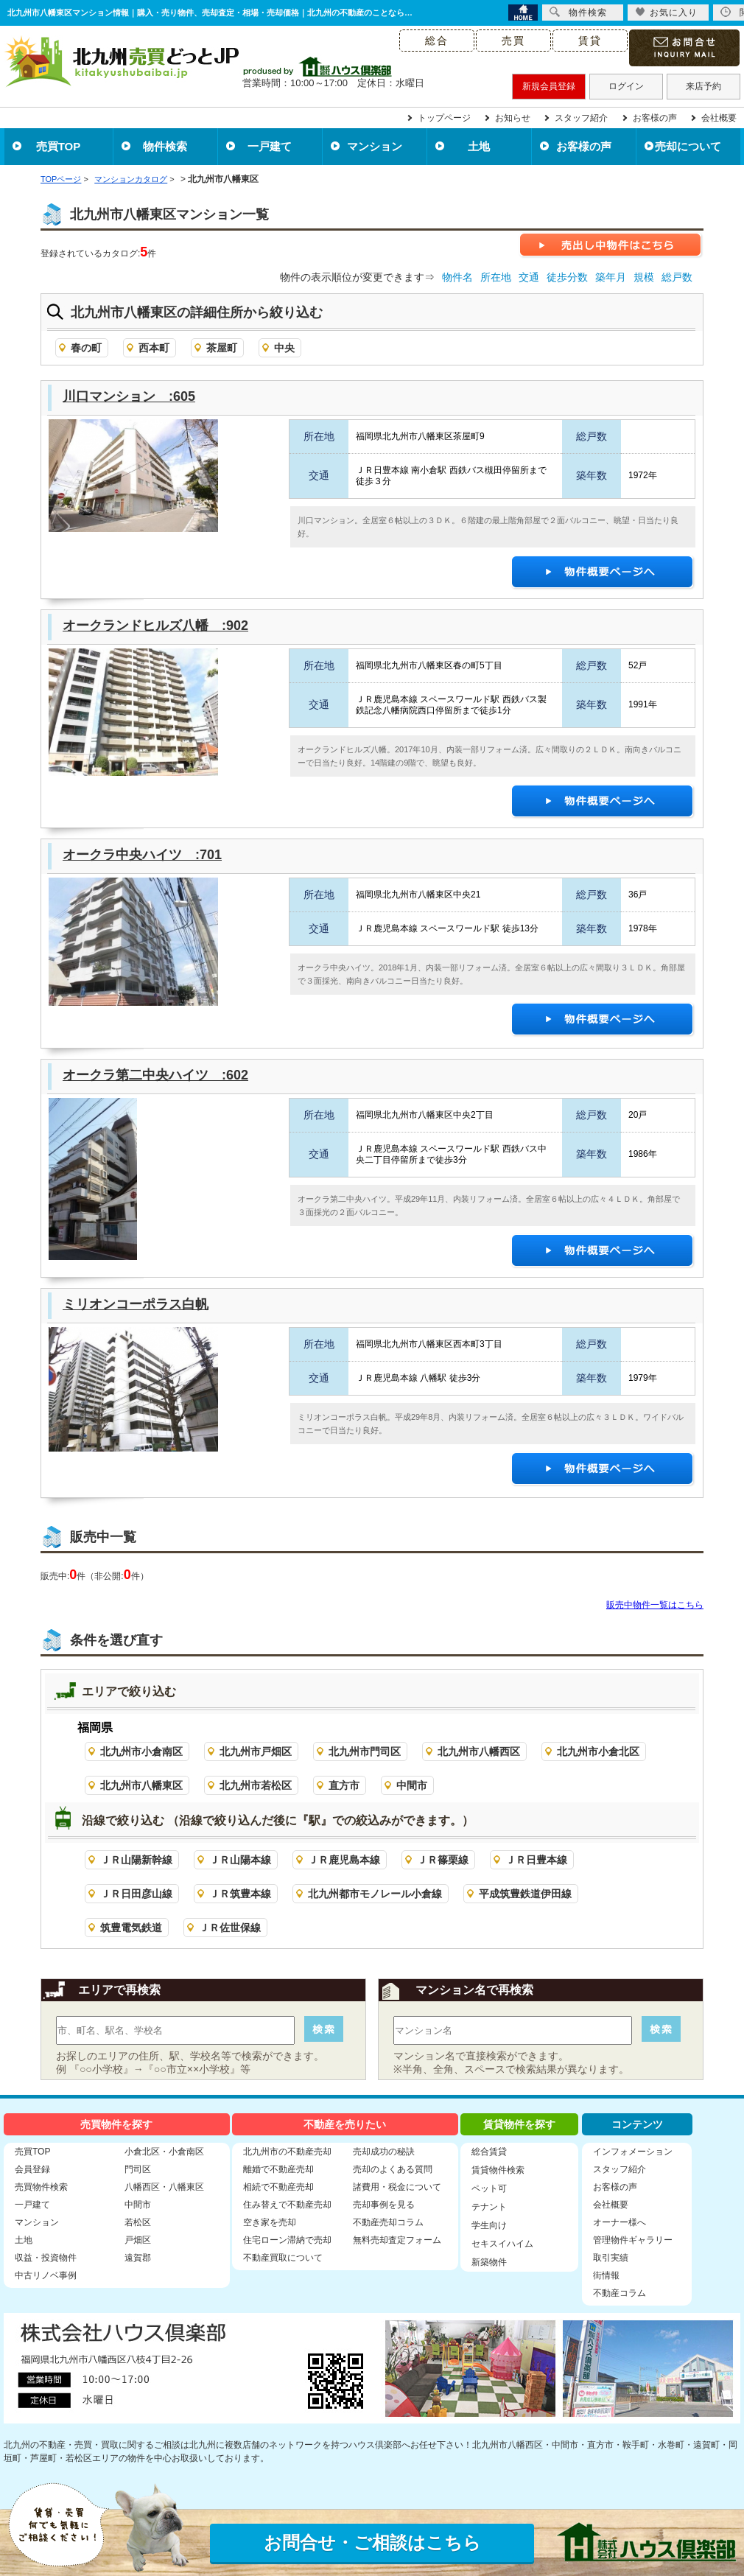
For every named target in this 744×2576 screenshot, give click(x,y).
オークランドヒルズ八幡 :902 (155, 625)
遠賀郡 (137, 2258)
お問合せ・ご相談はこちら (372, 2542)
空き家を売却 (269, 2222)
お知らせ (512, 118)
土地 (479, 146)
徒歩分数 (567, 277)
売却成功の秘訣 (384, 2151)
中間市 (411, 1785)
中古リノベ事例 (46, 2275)
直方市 (344, 1785)
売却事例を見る (384, 2204)
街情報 (606, 2275)
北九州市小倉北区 (598, 1751)
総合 (437, 40)
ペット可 (489, 2188)
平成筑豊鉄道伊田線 (525, 1894)
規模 (644, 277)
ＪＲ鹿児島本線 (344, 1860)
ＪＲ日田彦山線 (136, 1894)
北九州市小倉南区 (141, 1751)
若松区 (137, 2222)
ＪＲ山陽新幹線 (136, 1860)
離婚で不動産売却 (278, 2169)
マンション (374, 146)
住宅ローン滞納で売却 (287, 2240)
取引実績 (610, 2258)
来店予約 (703, 86)
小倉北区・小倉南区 (164, 2151)
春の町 (86, 348)
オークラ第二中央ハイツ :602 (155, 1075)
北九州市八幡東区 (141, 1785)
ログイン (626, 86)
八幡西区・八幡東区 (164, 2187)
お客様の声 (655, 118)
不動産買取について (283, 2258)
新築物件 (489, 2262)
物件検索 (165, 146)
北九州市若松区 (256, 1785)
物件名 (457, 277)
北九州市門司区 (365, 1751)
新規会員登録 (548, 86)
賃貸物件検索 (497, 2170)
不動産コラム (619, 2293)
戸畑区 (137, 2240)
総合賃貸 (489, 2151)
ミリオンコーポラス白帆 (135, 1304)
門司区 (137, 2169)
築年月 (610, 277)
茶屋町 (221, 348)
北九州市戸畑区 (256, 1751)
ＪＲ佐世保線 (230, 1927)
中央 (284, 348)
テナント (489, 2207)
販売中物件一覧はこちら (654, 1605)
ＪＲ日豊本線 (536, 1860)
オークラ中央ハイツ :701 (142, 854)
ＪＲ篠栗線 (442, 1860)
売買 (513, 40)
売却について (688, 146)
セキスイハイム (502, 2244)
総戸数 (676, 277)
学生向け (489, 2225)
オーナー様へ (619, 2222)
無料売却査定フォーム (397, 2240)
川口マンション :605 (129, 396)
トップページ (444, 118)
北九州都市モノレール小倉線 (375, 1894)
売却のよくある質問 (392, 2169)
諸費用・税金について (397, 2187)
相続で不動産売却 (278, 2187)
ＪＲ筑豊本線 (240, 1894)
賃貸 (590, 40)
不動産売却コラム (388, 2222)
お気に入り (666, 12)
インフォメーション (633, 2151)
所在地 (495, 277)
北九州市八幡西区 (479, 1751)
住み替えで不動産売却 (287, 2204)
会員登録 (32, 2169)
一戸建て (270, 146)
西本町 (153, 348)
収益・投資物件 (46, 2258)
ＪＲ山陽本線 (240, 1860)
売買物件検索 (41, 2187)
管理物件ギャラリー (633, 2240)
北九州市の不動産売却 (287, 2151)
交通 (529, 277)
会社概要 (719, 118)
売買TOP (58, 146)
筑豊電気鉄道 (131, 1927)
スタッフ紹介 (581, 118)
